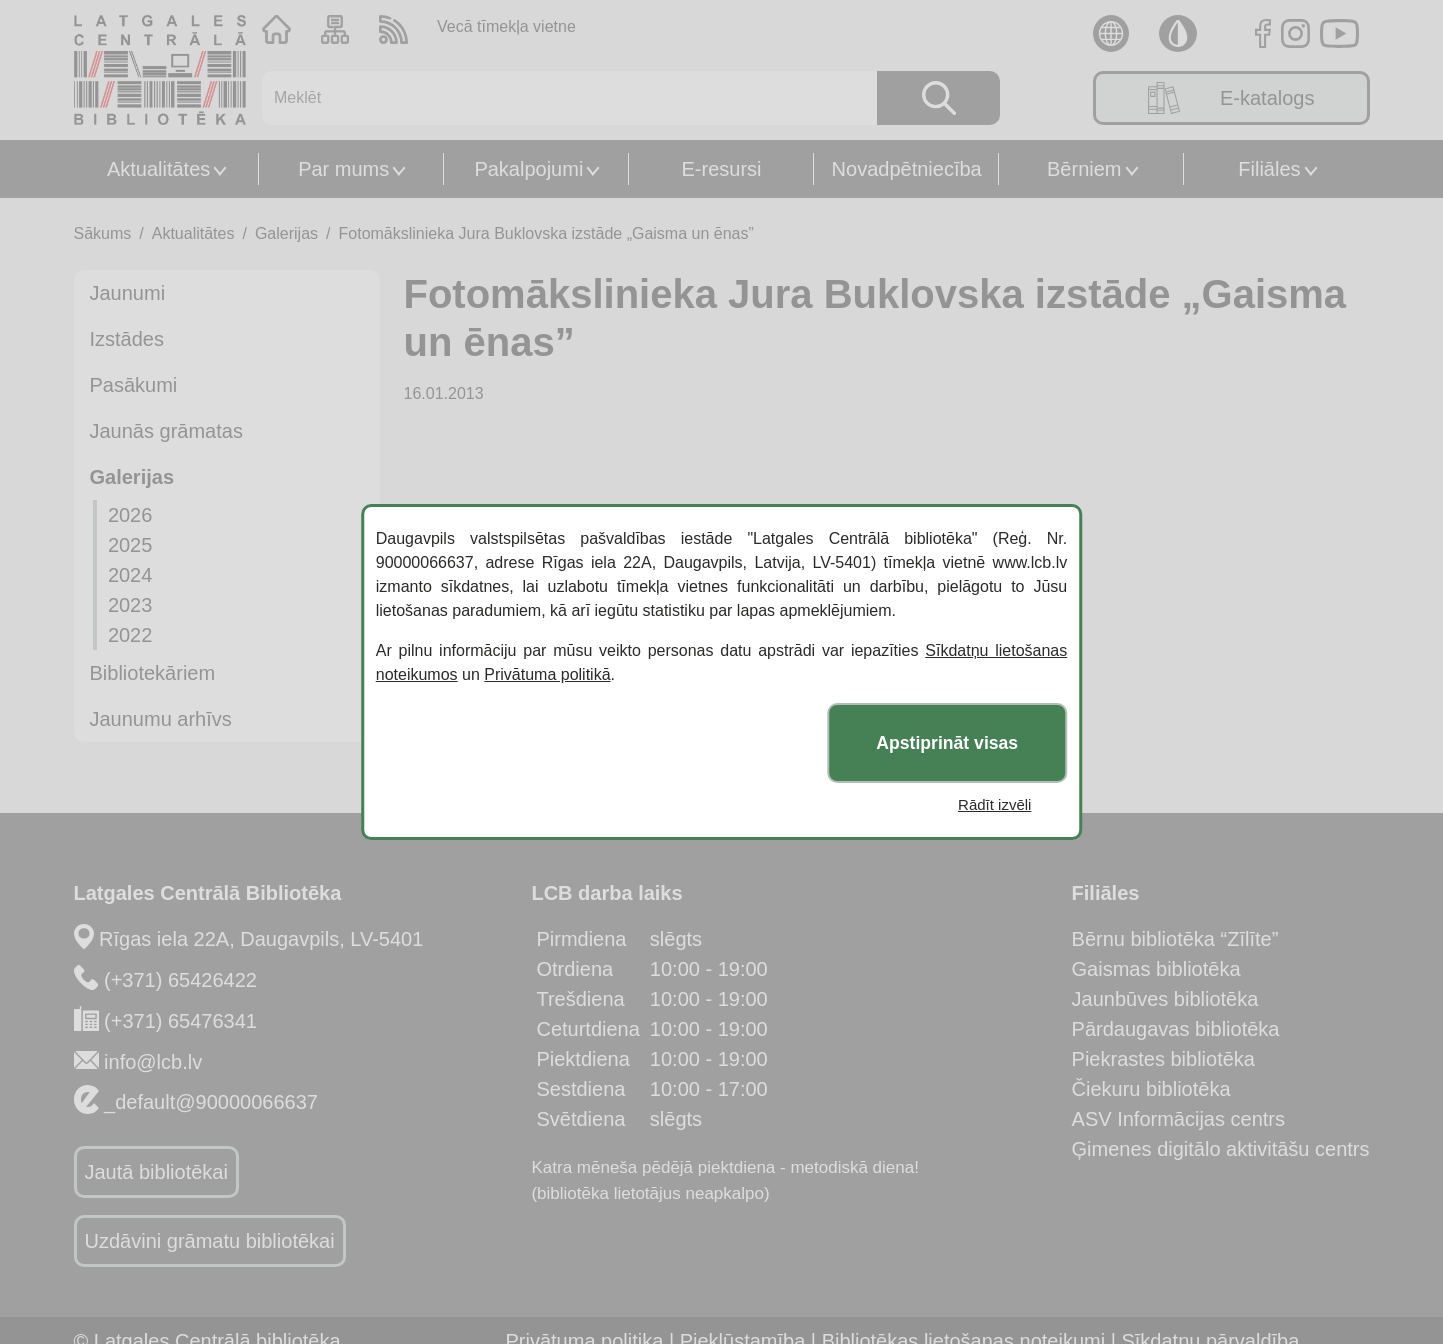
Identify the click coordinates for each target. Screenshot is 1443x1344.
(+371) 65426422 (180, 980)
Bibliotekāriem (153, 673)
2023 (130, 605)
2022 (130, 635)
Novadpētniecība (907, 169)
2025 (130, 545)
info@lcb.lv (153, 1062)
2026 (130, 515)
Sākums (103, 233)
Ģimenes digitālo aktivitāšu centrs (1221, 1149)
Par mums (343, 169)
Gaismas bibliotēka (1156, 969)
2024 (130, 575)
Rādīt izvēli (994, 804)
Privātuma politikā (547, 674)
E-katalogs (1231, 98)
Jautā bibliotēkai (156, 1172)
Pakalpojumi (528, 169)
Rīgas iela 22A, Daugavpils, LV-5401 (261, 939)
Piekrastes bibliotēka (1163, 1059)
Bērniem (1084, 169)
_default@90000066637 (211, 1102)
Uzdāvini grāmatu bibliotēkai (210, 1241)
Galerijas (286, 233)
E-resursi (721, 169)
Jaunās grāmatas (166, 431)
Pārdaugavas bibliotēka (1176, 1029)
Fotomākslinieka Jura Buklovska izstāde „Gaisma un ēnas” (546, 233)
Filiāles (1269, 169)
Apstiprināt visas (947, 743)
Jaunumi (128, 293)
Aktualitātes (158, 169)
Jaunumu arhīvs (161, 719)
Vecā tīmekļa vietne (506, 26)
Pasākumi (134, 385)
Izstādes (127, 339)
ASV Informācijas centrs (1178, 1119)
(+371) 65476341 (180, 1021)
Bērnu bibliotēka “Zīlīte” (1175, 939)
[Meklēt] (557, 98)
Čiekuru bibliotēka (1151, 1089)
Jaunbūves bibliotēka (1165, 999)
